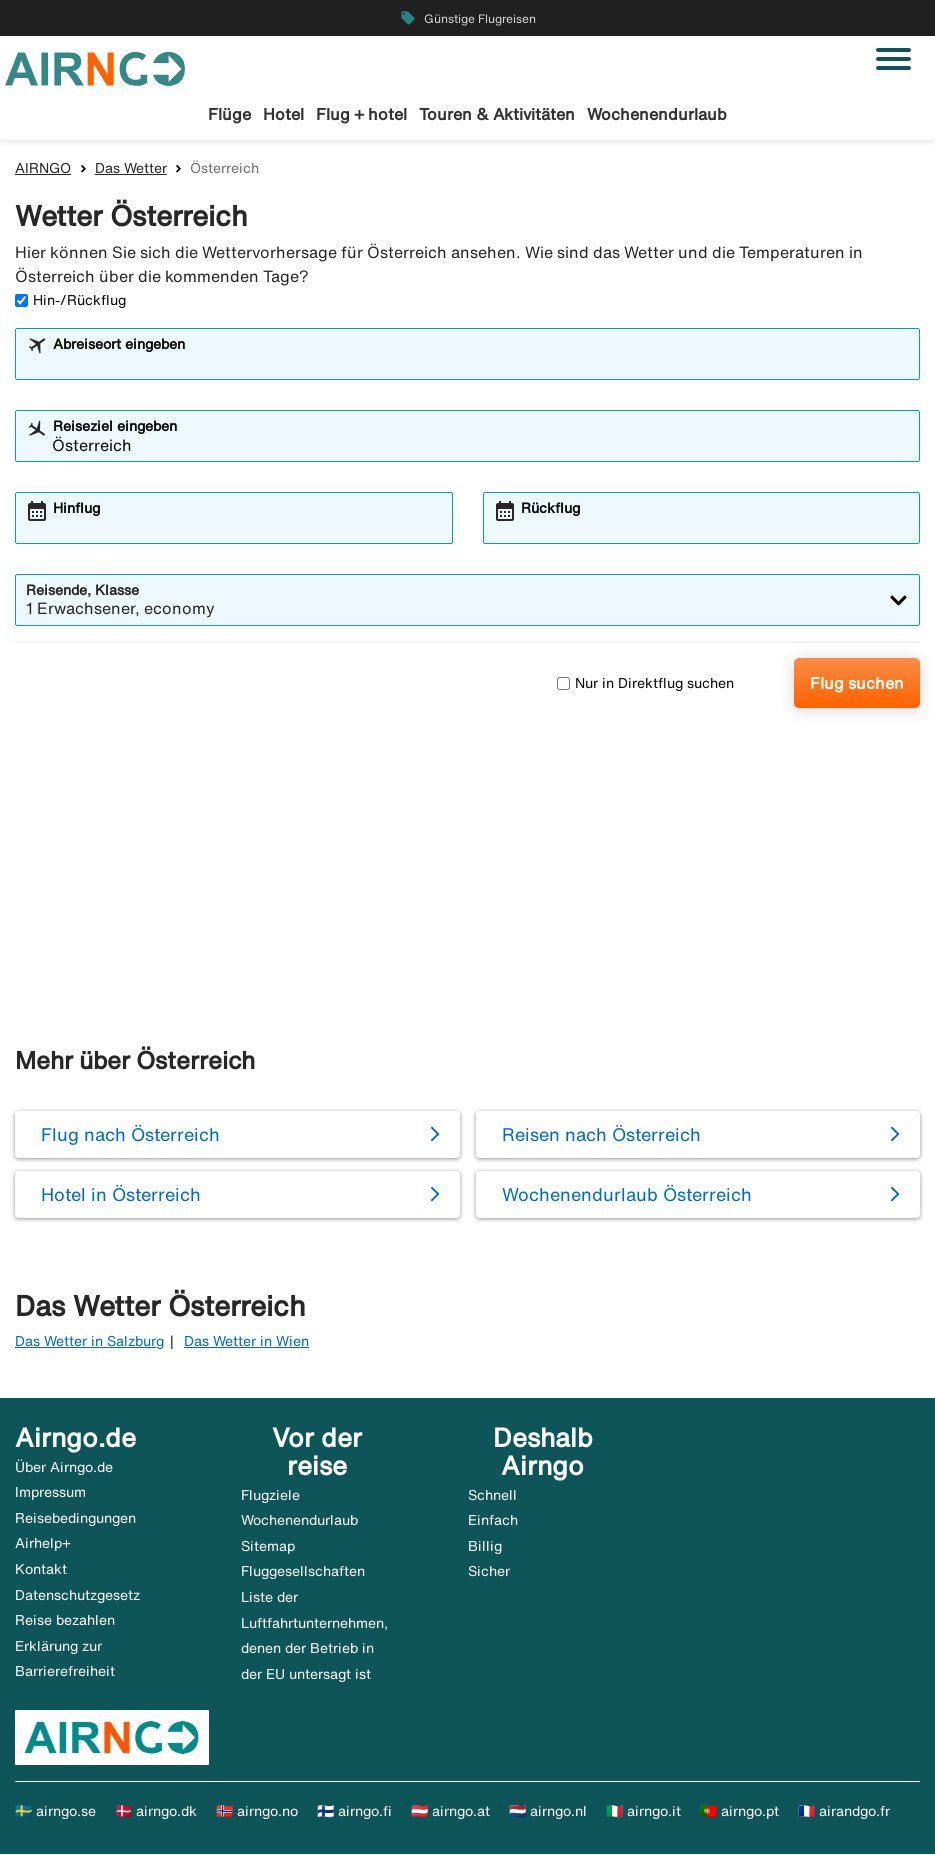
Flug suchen (857, 684)
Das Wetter (131, 169)
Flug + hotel (361, 114)
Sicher (489, 1572)
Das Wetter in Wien (246, 1342)
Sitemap (268, 1547)
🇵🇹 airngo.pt (739, 1812)
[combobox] (480, 364)
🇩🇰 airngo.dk (156, 1812)
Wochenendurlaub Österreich (627, 1195)
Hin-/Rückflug (70, 301)
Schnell (492, 1496)
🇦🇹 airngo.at (450, 1812)
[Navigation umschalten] (893, 59)
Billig (485, 1547)
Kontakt (41, 1570)
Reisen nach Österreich (601, 1135)
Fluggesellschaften (303, 1572)
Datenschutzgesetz (77, 1596)
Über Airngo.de (64, 1468)
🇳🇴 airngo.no (257, 1812)
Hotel (283, 114)
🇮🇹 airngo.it (643, 1812)
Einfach (493, 1521)
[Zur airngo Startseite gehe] (95, 67)
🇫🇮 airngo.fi (354, 1812)
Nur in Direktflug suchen (645, 684)
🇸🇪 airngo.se (55, 1812)
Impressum (50, 1493)
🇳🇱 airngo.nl (548, 1812)
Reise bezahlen (65, 1621)
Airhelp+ (43, 1544)
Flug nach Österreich (130, 1135)
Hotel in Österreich (121, 1195)
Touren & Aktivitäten (497, 114)
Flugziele (270, 1496)
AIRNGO (43, 169)
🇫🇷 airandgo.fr (844, 1812)
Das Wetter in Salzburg (89, 1342)
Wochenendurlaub (657, 114)
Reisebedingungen (75, 1519)
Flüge (229, 114)
